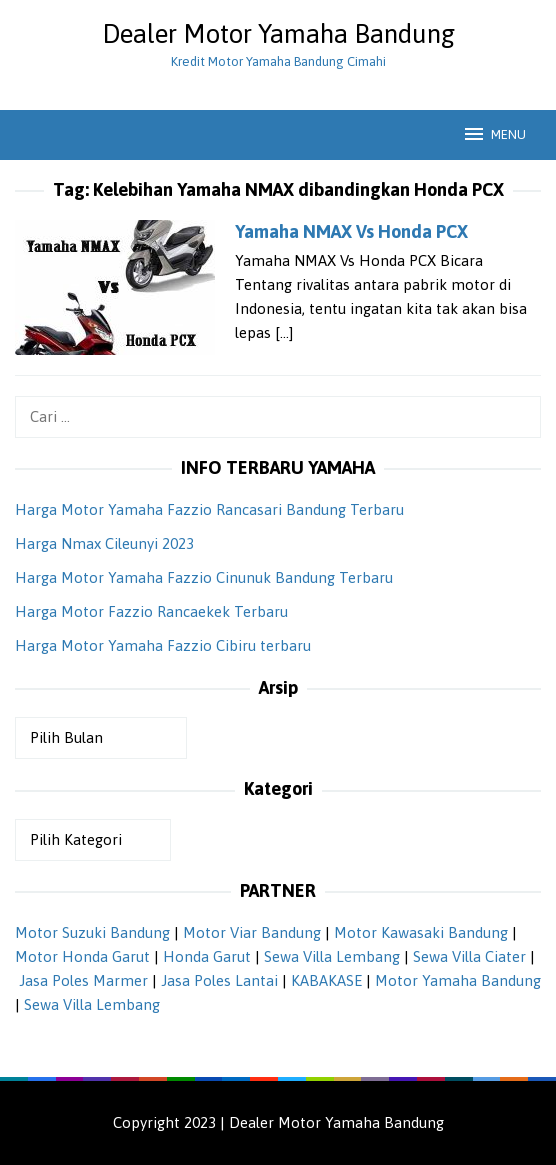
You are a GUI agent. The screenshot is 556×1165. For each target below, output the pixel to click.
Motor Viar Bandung (252, 932)
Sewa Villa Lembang (332, 956)
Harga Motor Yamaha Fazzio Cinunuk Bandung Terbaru (204, 577)
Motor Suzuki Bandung (92, 932)
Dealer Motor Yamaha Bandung (278, 34)
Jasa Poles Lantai (219, 980)
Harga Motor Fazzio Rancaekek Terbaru (151, 611)
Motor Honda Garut (82, 956)
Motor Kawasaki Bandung (421, 932)
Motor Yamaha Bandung (458, 980)
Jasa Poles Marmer (83, 980)
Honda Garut (207, 956)
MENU (494, 134)
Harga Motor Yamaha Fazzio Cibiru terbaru (163, 645)
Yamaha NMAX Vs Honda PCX (351, 231)
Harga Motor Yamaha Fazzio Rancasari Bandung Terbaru (209, 509)
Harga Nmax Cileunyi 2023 (104, 543)
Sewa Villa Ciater (469, 956)
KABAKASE (326, 980)
